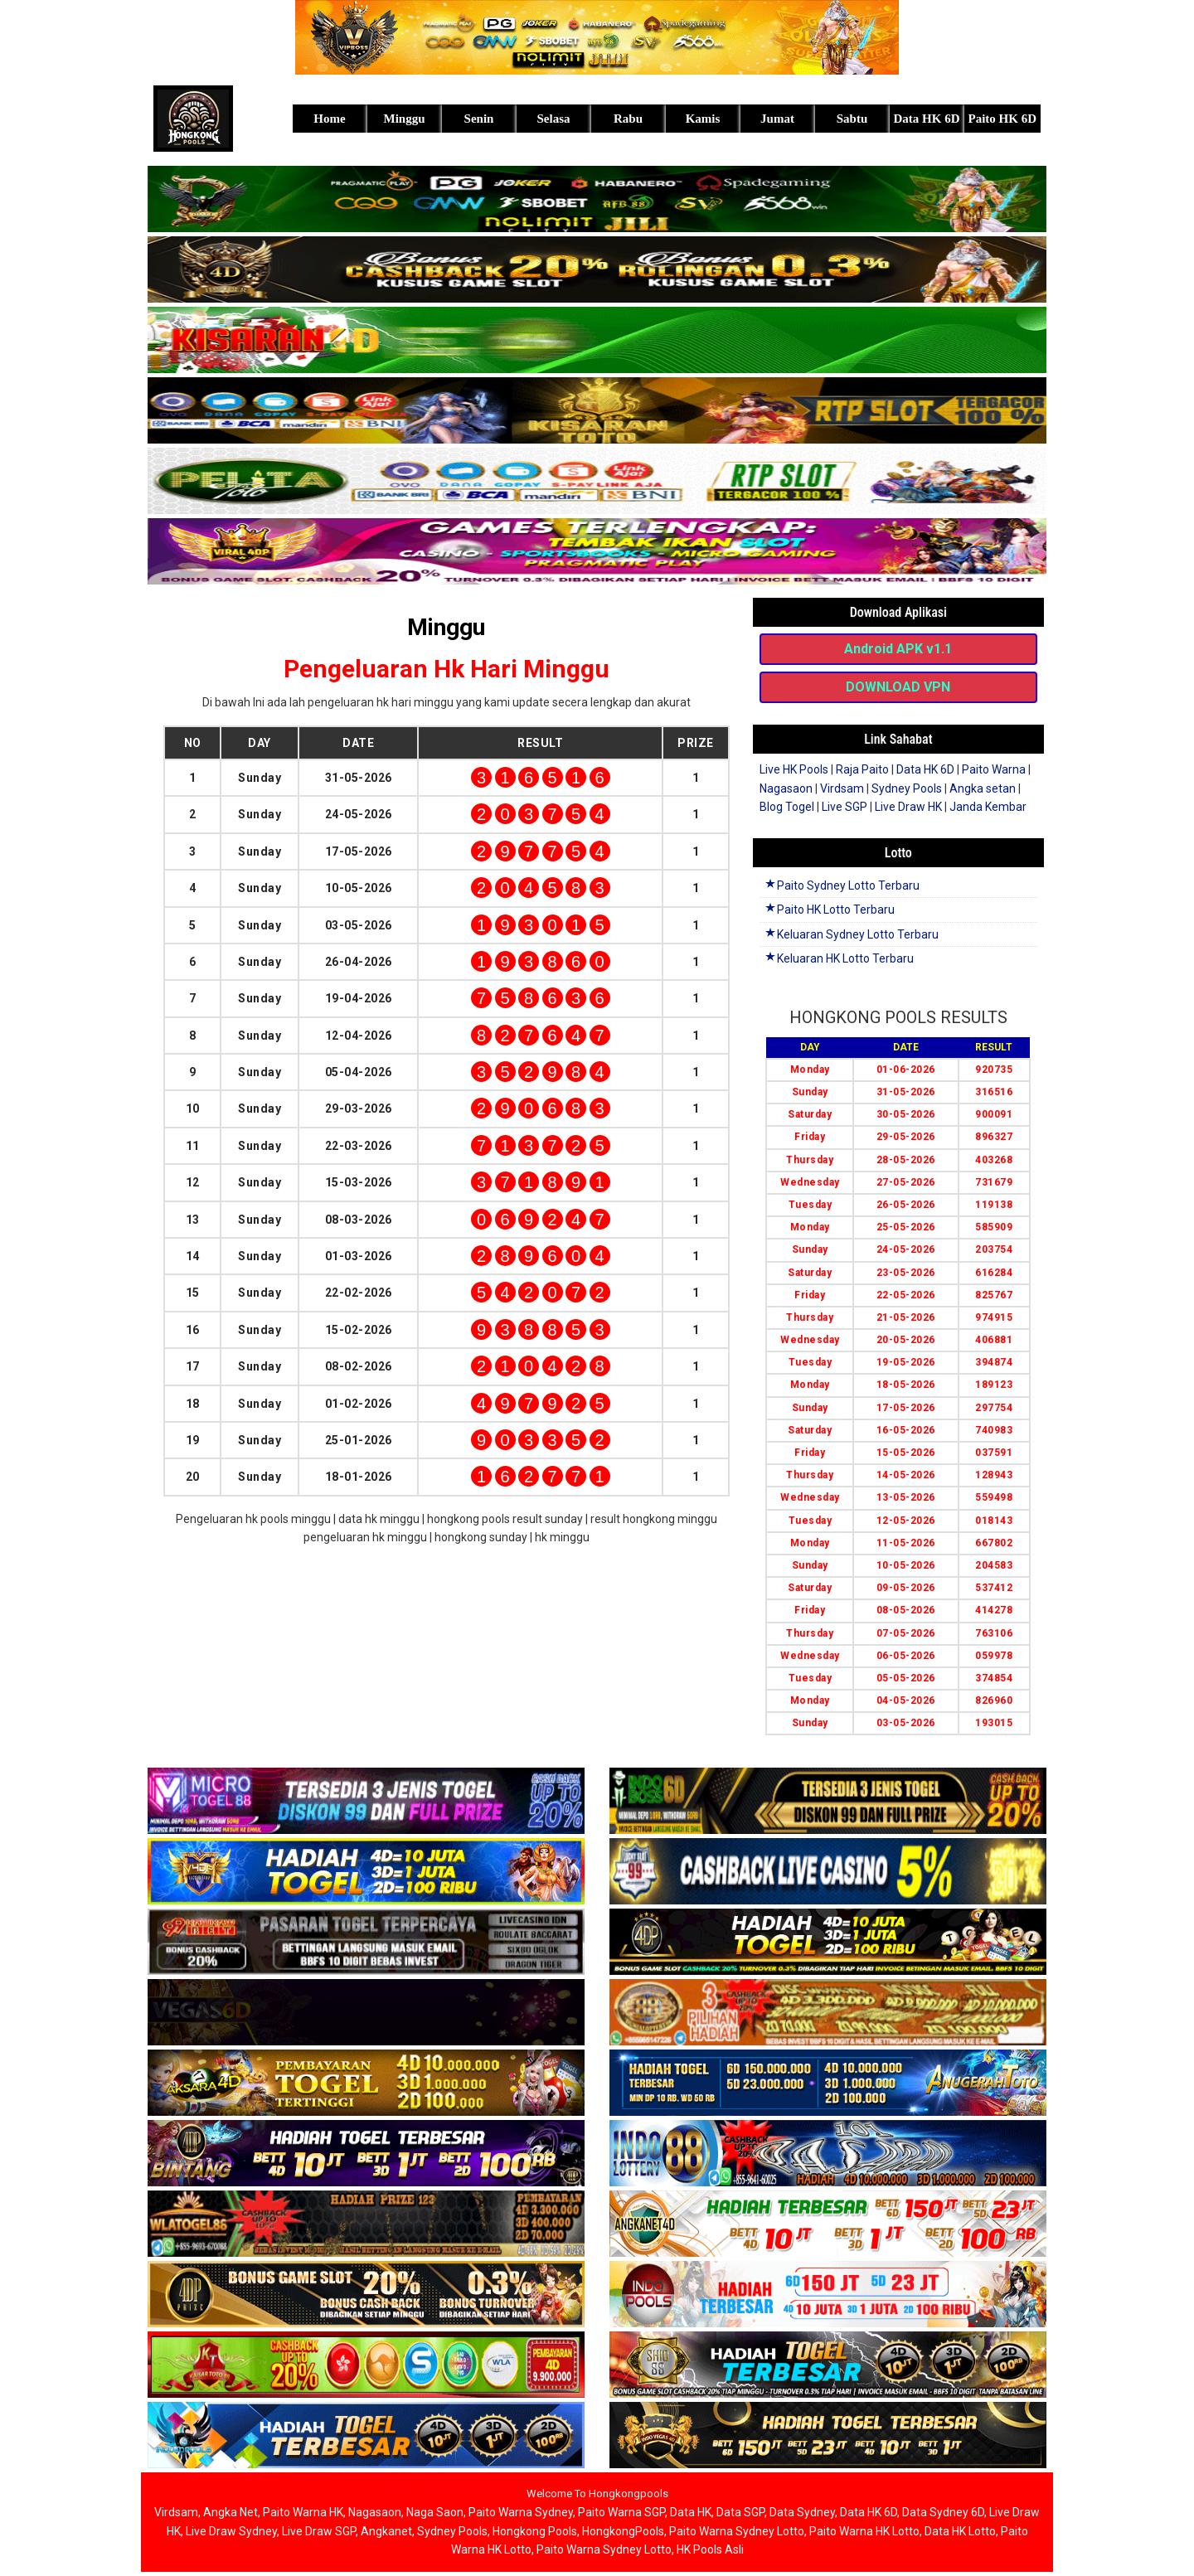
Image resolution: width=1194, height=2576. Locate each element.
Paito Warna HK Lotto (864, 2531)
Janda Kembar (988, 806)
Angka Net (230, 2512)
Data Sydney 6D (943, 2512)
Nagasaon (786, 788)
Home (329, 118)
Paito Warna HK (303, 2512)
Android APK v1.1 (898, 649)
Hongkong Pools (535, 2531)
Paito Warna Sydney (520, 2512)
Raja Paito (862, 769)
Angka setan (982, 788)
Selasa (553, 118)
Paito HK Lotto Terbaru (829, 909)
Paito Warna (994, 769)
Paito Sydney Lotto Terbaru (842, 885)
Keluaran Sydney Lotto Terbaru (851, 934)
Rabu (628, 118)
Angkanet (386, 2531)
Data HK (690, 2512)
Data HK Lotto (960, 2531)
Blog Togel (787, 806)
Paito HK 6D (1002, 118)
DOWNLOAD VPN (898, 687)
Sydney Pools (906, 788)
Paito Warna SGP (621, 2512)
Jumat (777, 118)
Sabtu (852, 118)
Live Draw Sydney (231, 2531)
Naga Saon (435, 2512)
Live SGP (844, 806)
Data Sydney (802, 2512)
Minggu (404, 118)
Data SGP (740, 2512)
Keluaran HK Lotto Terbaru (839, 958)
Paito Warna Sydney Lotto (736, 2531)
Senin (479, 118)
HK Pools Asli (710, 2549)
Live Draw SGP (319, 2531)
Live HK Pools (794, 769)
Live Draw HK (908, 806)
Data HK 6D (927, 118)
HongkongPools (623, 2531)
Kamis (703, 118)
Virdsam (842, 788)
